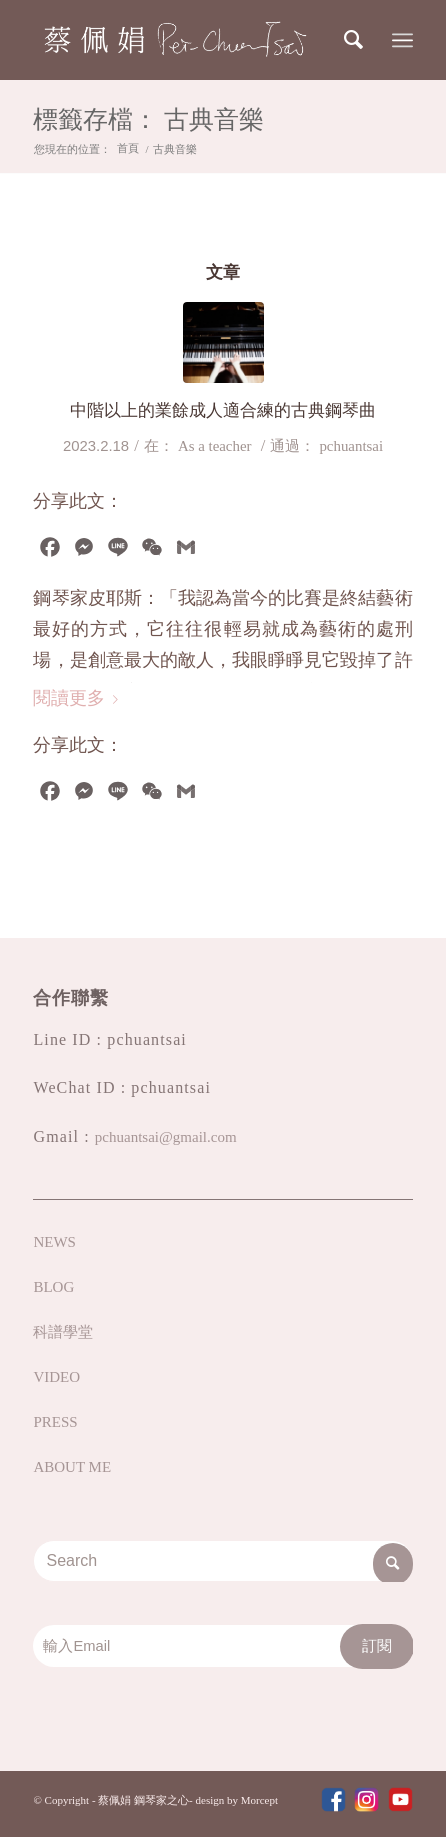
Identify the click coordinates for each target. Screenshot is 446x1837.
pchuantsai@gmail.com (166, 1137)
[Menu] (402, 40)
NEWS (54, 1242)
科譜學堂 (63, 1332)
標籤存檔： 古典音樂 (148, 122)
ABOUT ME (72, 1467)
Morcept (259, 1800)
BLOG (53, 1287)
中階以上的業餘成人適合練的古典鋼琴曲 (223, 410)
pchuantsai (351, 446)
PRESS (55, 1422)
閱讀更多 (79, 698)
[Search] (355, 40)
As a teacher (215, 446)
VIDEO (56, 1377)
